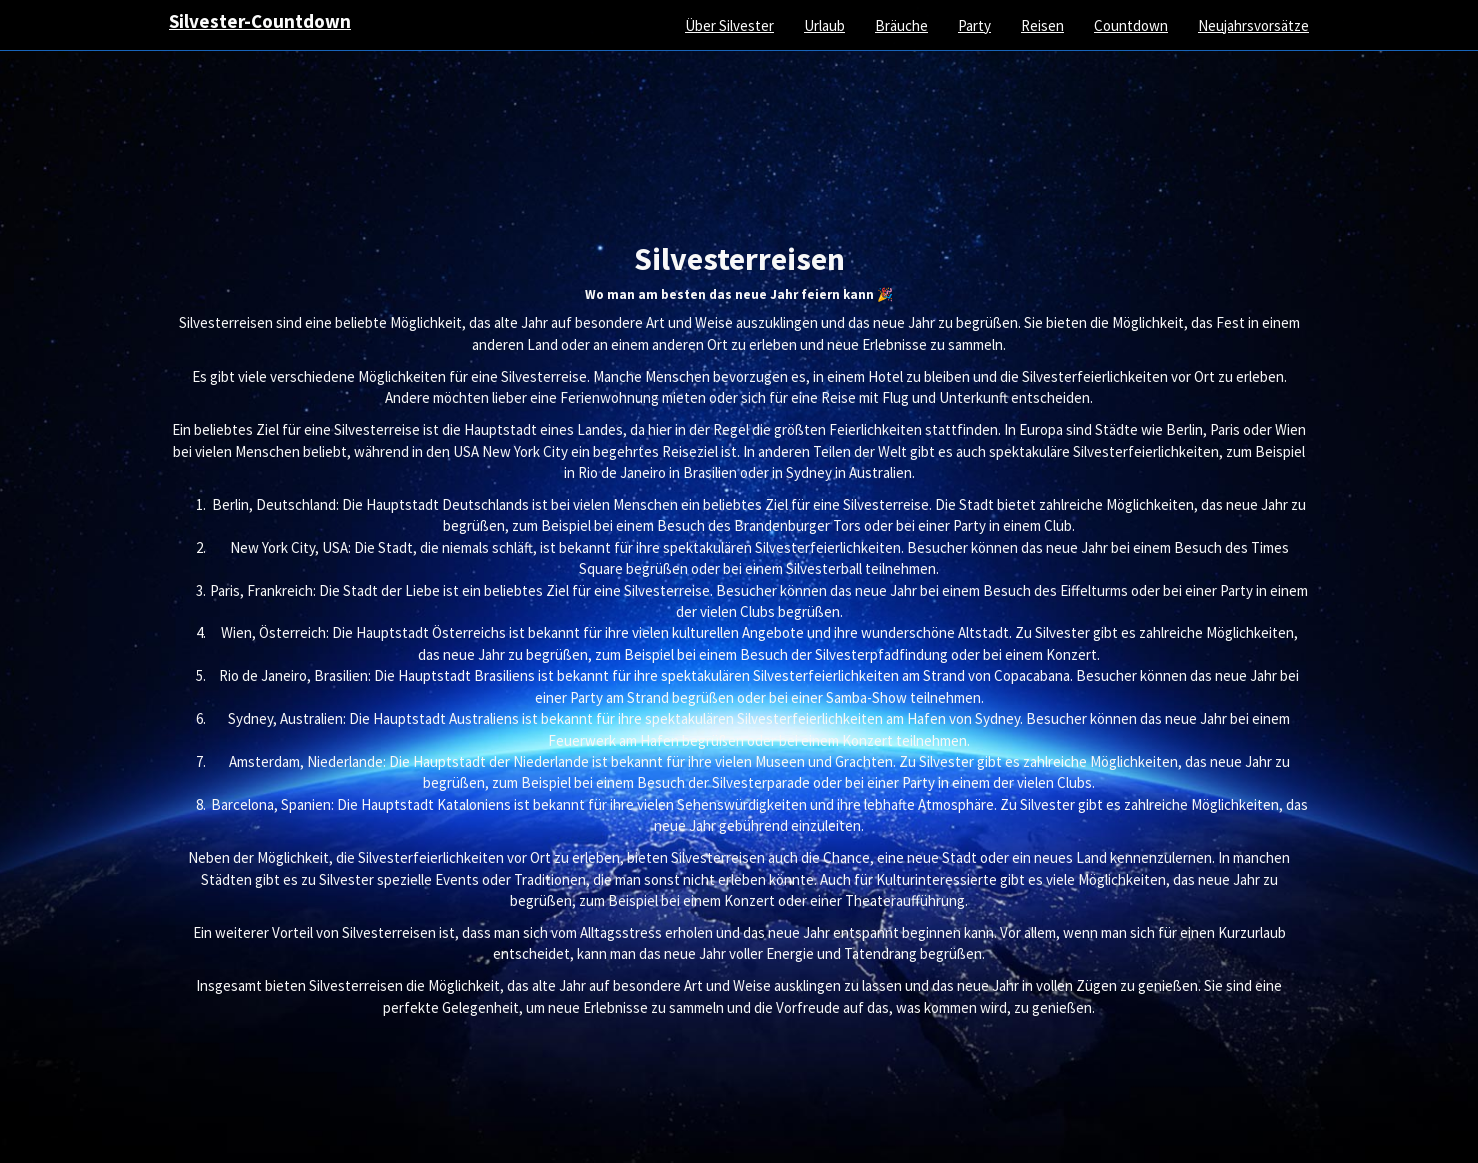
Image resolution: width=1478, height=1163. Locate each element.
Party (974, 25)
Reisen (1042, 25)
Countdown (1131, 25)
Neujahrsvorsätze (1253, 25)
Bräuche (901, 25)
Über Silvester (729, 25)
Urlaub (824, 25)
